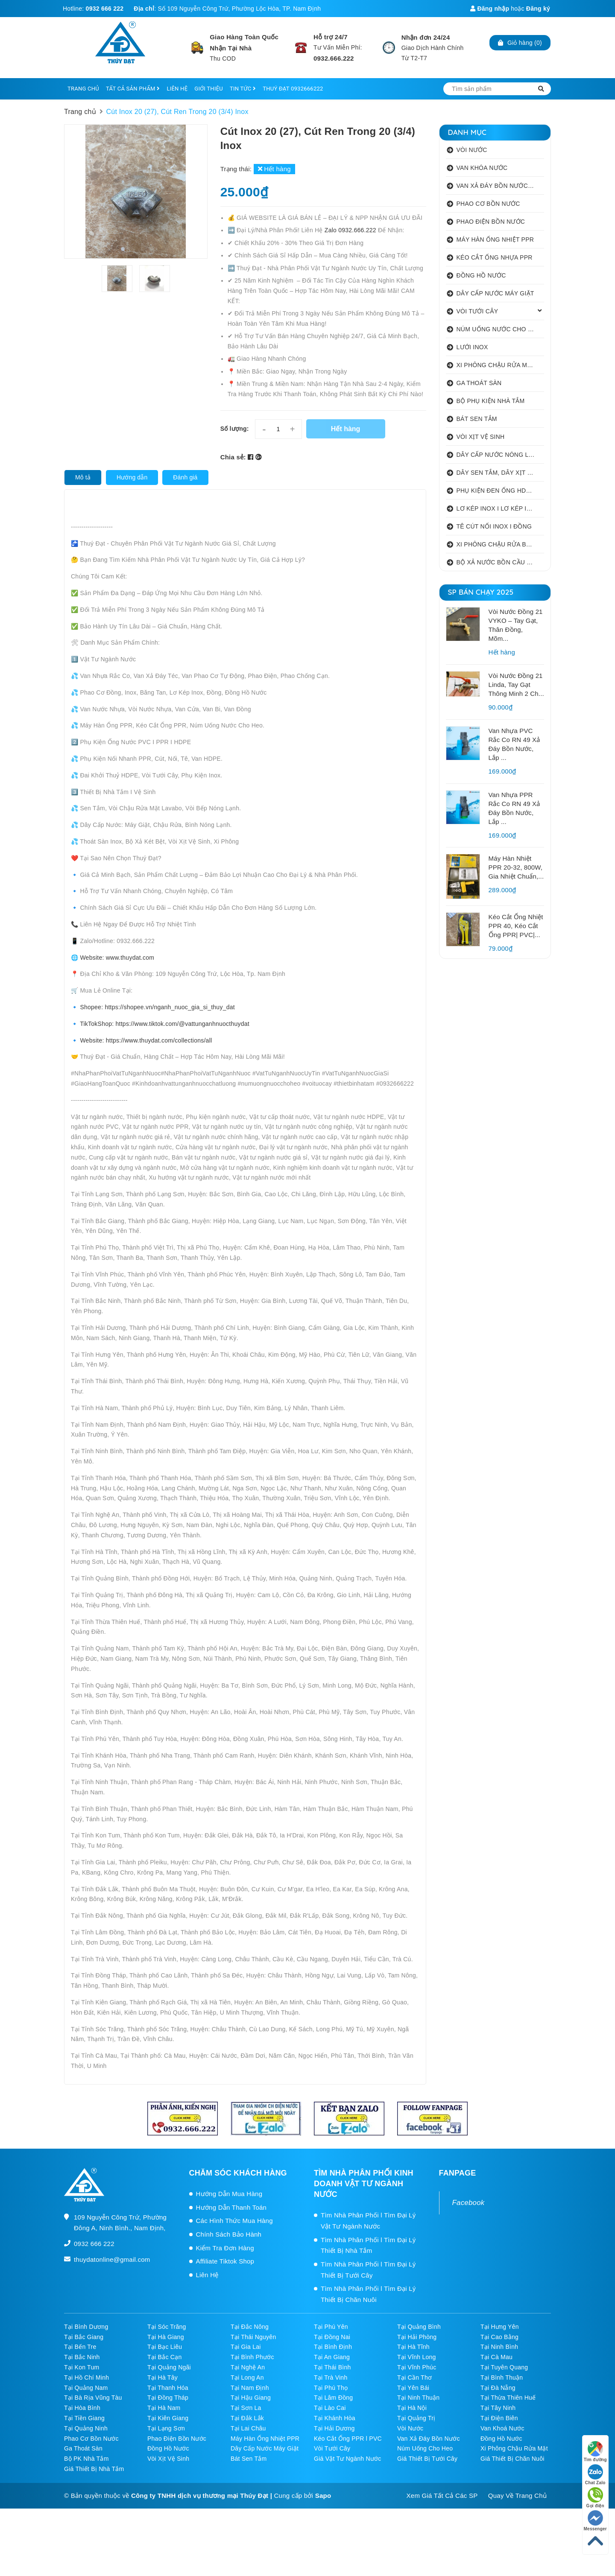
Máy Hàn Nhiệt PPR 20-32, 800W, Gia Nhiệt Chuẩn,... (516, 867)
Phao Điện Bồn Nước (176, 2438)
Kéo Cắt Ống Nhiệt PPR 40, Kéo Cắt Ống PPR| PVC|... (516, 925)
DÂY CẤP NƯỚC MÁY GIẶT (495, 293)
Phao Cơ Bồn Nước (91, 2438)
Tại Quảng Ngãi (169, 2367)
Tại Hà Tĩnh (413, 2346)
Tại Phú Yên (331, 2326)
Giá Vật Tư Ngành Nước (347, 2458)
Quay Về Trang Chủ (517, 2495)
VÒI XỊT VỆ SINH (481, 436)
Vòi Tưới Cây (332, 2448)
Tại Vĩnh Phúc (416, 2367)
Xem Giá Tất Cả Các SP (442, 2495)
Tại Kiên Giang (167, 2418)
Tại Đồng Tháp (167, 2397)
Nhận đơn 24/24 (425, 37)
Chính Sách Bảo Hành (229, 2234)
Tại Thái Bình (332, 2367)
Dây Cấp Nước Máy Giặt (265, 2448)
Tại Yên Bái (413, 2387)
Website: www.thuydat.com (117, 957)
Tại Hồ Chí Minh (86, 2377)
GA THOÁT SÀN (479, 383)
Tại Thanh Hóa (167, 2387)
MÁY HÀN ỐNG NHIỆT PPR (495, 239)
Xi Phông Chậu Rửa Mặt (514, 2448)
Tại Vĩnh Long (416, 2357)
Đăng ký (538, 8)
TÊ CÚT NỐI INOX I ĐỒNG (494, 526)
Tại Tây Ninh (497, 2407)
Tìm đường (595, 2451)
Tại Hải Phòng (416, 2337)
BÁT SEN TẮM (477, 418)
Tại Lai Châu (248, 2428)
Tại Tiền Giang (84, 2418)
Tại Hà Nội (412, 2407)
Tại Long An (247, 2377)
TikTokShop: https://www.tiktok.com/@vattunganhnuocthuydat (164, 1023)
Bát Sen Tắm (248, 2458)
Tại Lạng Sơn (166, 2428)
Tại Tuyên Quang (504, 2367)
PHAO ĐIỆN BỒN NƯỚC (491, 221)
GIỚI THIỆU (208, 88)
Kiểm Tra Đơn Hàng (225, 2248)
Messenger (595, 2520)
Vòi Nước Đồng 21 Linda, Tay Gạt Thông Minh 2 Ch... (516, 684)
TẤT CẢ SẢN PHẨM (133, 88)
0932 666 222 (105, 8)
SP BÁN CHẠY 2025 (481, 591)
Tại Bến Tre (80, 2346)
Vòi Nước (410, 2428)
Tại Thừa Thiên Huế (508, 2397)
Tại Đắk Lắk (247, 2418)
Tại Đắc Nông (250, 2326)
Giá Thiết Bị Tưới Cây (427, 2458)
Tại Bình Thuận (501, 2377)
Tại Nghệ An (248, 2367)
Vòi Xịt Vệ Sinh (168, 2458)
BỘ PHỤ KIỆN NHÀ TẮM (491, 400)
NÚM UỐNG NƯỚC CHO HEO (499, 329)
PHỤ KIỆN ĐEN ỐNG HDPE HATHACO (501, 490)
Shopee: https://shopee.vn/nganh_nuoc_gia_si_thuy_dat (157, 1007)
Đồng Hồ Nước (501, 2438)
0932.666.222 (333, 58)
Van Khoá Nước (502, 2428)
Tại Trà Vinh (330, 2377)
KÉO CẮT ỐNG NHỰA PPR (495, 257)
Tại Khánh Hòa (334, 2418)
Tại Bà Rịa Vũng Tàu (93, 2397)
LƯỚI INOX (472, 347)
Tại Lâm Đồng (333, 2397)
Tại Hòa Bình (82, 2407)
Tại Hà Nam (163, 2407)
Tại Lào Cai (330, 2407)
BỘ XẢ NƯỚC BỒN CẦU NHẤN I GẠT (501, 562)
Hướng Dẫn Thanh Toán (231, 2207)
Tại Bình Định (333, 2346)
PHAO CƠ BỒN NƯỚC (488, 203)
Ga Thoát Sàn (83, 2448)
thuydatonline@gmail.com (112, 2259)
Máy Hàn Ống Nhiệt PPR (265, 2438)
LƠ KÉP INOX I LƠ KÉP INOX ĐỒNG (501, 508)
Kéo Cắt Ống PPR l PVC (348, 2438)
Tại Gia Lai (246, 2346)
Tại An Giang (332, 2357)
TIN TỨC (243, 88)
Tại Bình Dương (86, 2326)
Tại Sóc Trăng (166, 2326)
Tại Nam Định (250, 2387)
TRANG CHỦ (83, 88)
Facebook (468, 2203)
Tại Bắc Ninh (82, 2357)
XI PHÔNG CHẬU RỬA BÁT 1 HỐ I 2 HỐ (501, 544)
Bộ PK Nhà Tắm (86, 2458)
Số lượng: (234, 428)
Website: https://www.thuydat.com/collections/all (145, 1040)
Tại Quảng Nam (86, 2387)
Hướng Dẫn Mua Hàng (229, 2193)
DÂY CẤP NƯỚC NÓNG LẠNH (499, 454)
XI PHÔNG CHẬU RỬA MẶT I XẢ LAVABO (501, 365)
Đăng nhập (489, 8)
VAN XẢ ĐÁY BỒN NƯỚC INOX (501, 185)
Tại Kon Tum (81, 2367)
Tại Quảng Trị (416, 2418)
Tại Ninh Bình (499, 2346)
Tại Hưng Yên (499, 2326)
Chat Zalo (595, 2474)
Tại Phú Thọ (331, 2387)
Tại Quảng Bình (419, 2326)
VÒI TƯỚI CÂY (477, 311)
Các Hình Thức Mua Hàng (234, 2220)
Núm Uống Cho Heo (425, 2448)
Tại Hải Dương (334, 2428)
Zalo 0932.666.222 (351, 230)
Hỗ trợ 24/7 (330, 37)
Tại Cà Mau (496, 2357)
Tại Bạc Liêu (164, 2346)
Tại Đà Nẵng (497, 2387)
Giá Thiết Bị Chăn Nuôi (512, 2458)
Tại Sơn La (246, 2407)
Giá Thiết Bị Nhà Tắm (94, 2468)
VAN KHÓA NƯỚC (482, 167)
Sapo (323, 2495)
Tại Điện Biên (499, 2418)
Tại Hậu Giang (251, 2397)
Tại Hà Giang (165, 2337)
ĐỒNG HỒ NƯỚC (481, 275)
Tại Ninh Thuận (418, 2397)
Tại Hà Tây (162, 2377)
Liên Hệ (207, 2274)
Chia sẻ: (233, 457)
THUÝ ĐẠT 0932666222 (293, 88)
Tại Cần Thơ (414, 2377)
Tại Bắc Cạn (164, 2357)
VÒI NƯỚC (472, 149)
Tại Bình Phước (252, 2357)
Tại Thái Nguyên (253, 2337)
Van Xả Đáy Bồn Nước (428, 2438)
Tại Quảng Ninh (86, 2428)
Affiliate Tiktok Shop (225, 2261)
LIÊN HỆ (177, 88)
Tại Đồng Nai (332, 2337)
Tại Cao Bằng (499, 2337)
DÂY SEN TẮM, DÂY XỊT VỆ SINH (501, 472)
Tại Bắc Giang (83, 2337)
